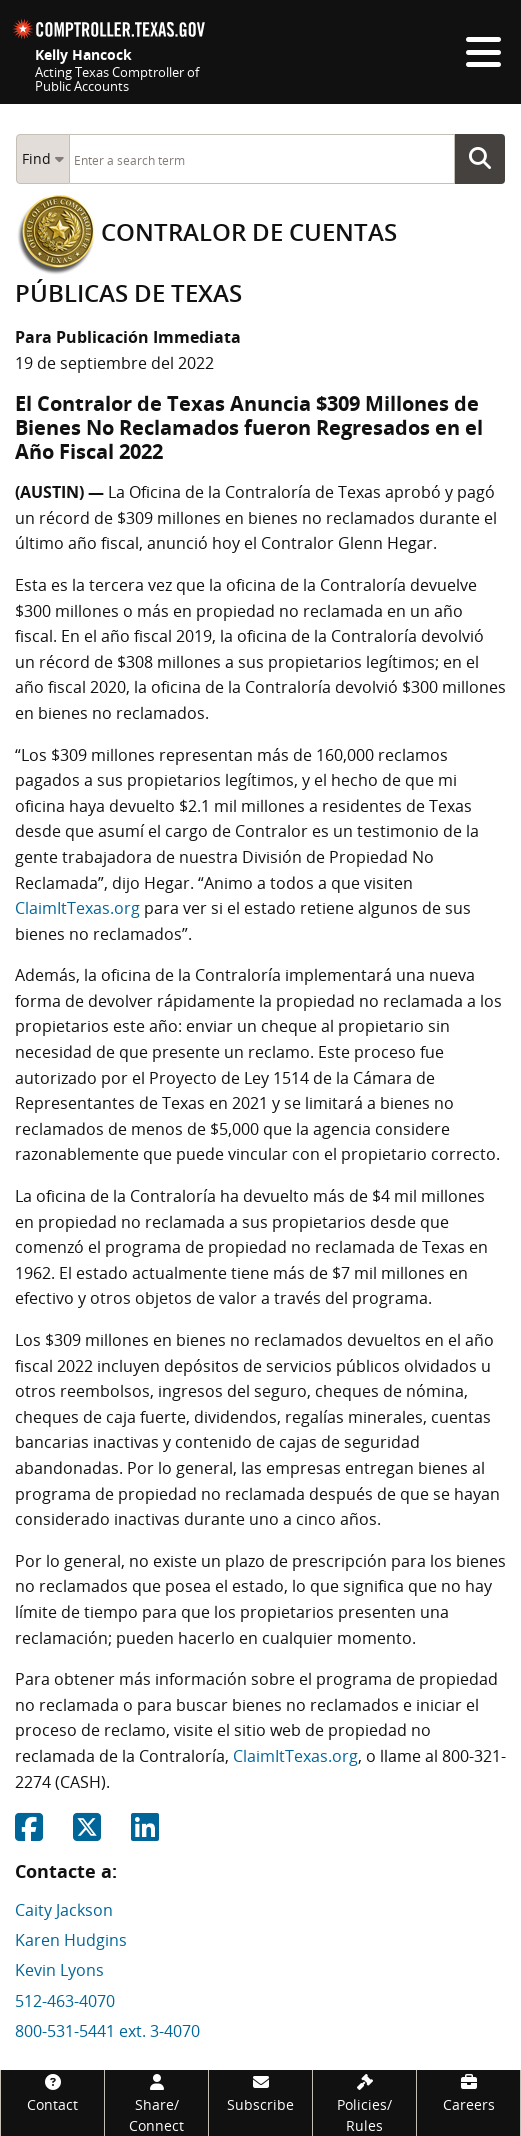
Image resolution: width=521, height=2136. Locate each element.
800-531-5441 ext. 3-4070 (107, 2031)
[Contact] (52, 2092)
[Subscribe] (260, 2092)
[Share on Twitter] (87, 1833)
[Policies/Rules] (364, 2103)
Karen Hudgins (71, 1940)
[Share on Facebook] (29, 1833)
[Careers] (468, 2092)
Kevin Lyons (59, 1970)
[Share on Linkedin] (145, 1833)
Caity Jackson (64, 1910)
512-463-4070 (65, 2001)
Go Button (486, 159)
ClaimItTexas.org (77, 908)
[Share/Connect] (156, 2103)
